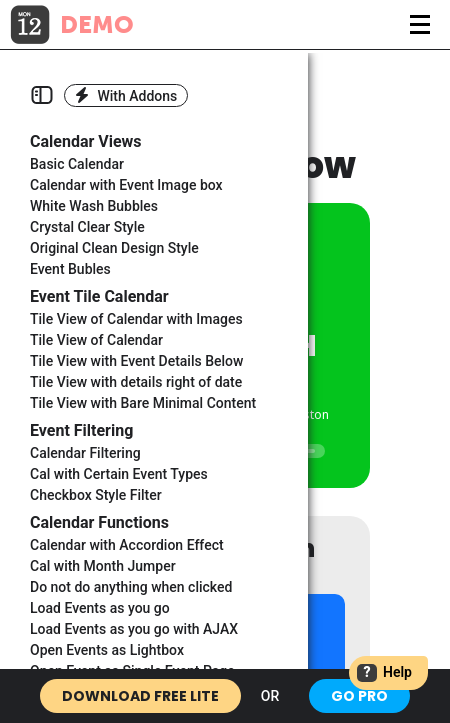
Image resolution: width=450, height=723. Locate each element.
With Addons (126, 95)
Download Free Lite (140, 696)
